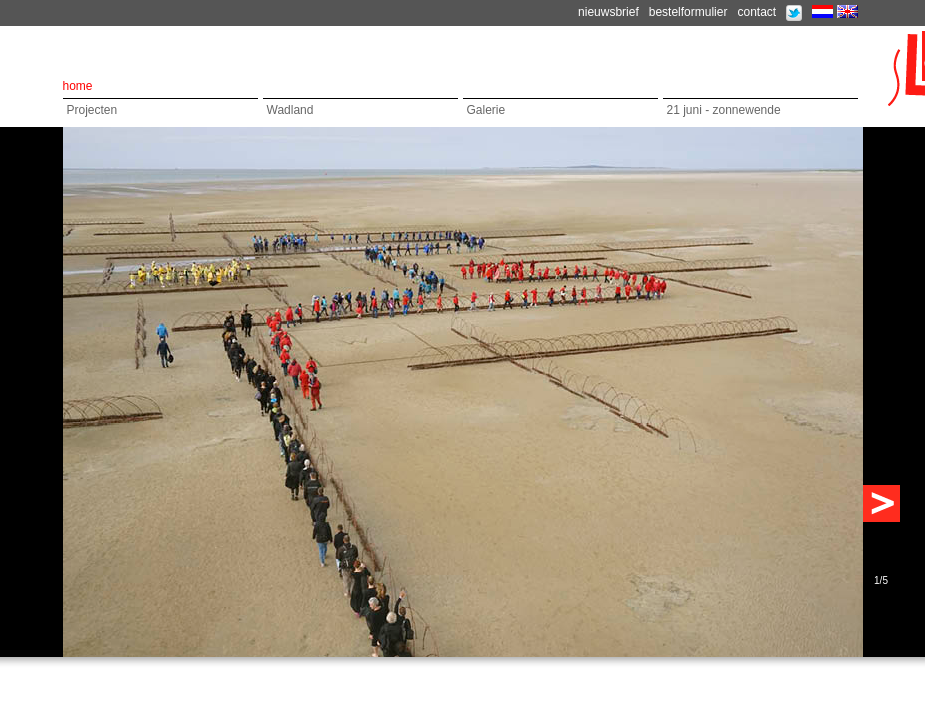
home (78, 86)
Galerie (486, 110)
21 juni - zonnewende (724, 110)
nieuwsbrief (608, 12)
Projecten (92, 110)
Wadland (290, 110)
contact (756, 12)
